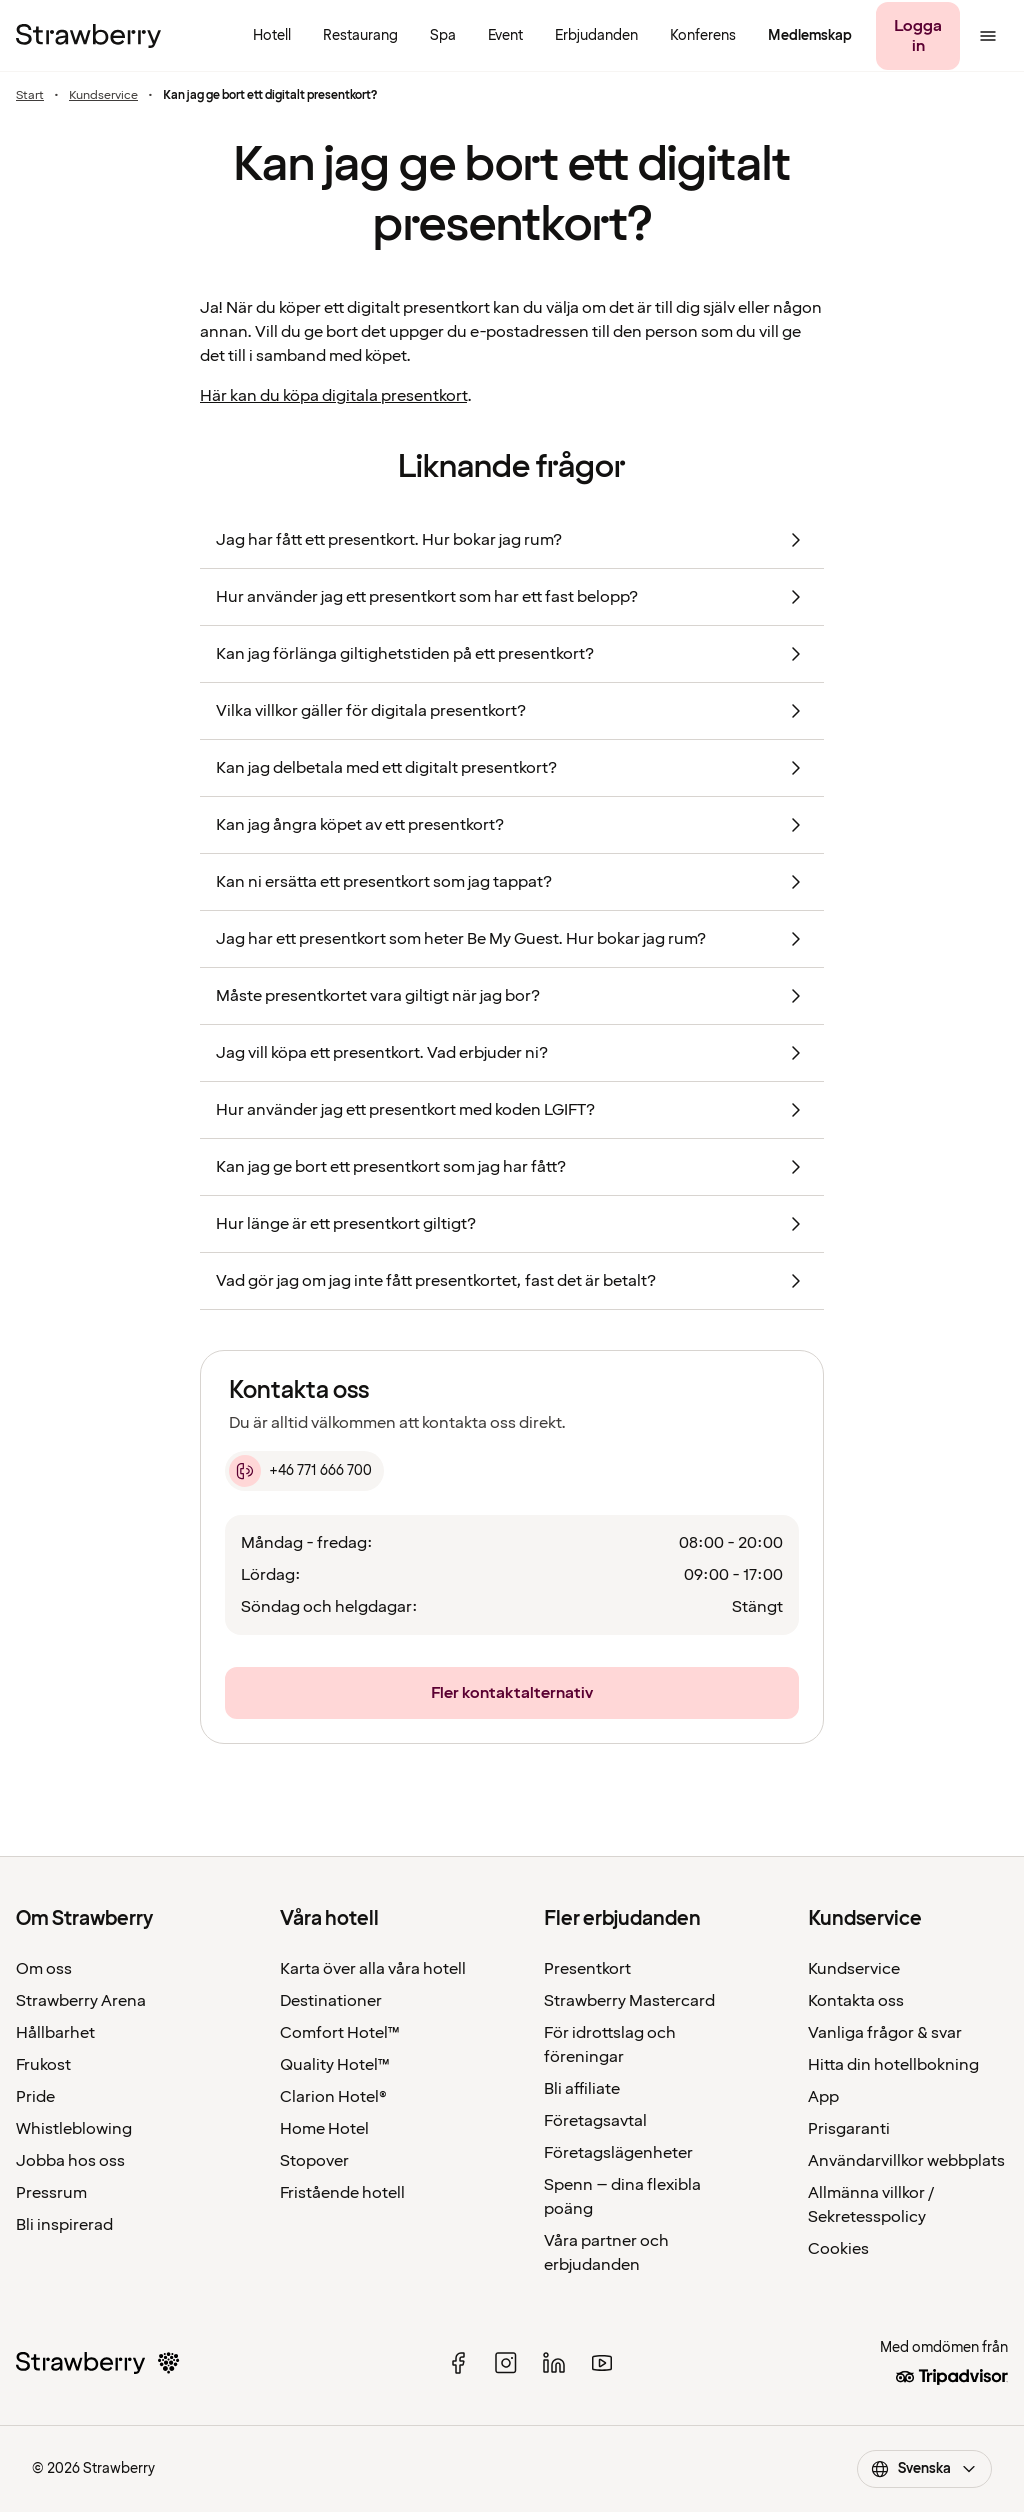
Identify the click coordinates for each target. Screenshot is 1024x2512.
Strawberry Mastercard (629, 2001)
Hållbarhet (55, 2033)
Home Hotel (324, 2129)
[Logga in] (918, 36)
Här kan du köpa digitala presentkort (333, 396)
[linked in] (554, 2363)
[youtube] (602, 2363)
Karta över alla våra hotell (373, 1969)
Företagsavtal (595, 2121)
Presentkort (587, 1969)
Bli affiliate (582, 2089)
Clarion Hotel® (333, 2097)
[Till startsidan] (88, 36)
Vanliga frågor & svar (885, 2033)
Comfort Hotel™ (340, 2033)
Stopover (314, 2161)
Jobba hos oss (70, 2161)
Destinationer (331, 2001)
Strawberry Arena (81, 2001)
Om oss (44, 1969)
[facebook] (458, 2363)
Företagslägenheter (618, 2153)
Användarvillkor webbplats (906, 2161)
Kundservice (103, 96)
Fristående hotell (342, 2193)
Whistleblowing (74, 2129)
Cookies (838, 2249)
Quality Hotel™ (335, 2065)
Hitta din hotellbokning (893, 2065)
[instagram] (506, 2363)
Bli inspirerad (64, 2225)
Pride (35, 2097)
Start (30, 96)
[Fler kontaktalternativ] (512, 1693)
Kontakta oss (856, 2001)
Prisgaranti (849, 2129)
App (823, 2097)
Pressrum (51, 2193)
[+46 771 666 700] (304, 1471)
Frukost (43, 2065)
